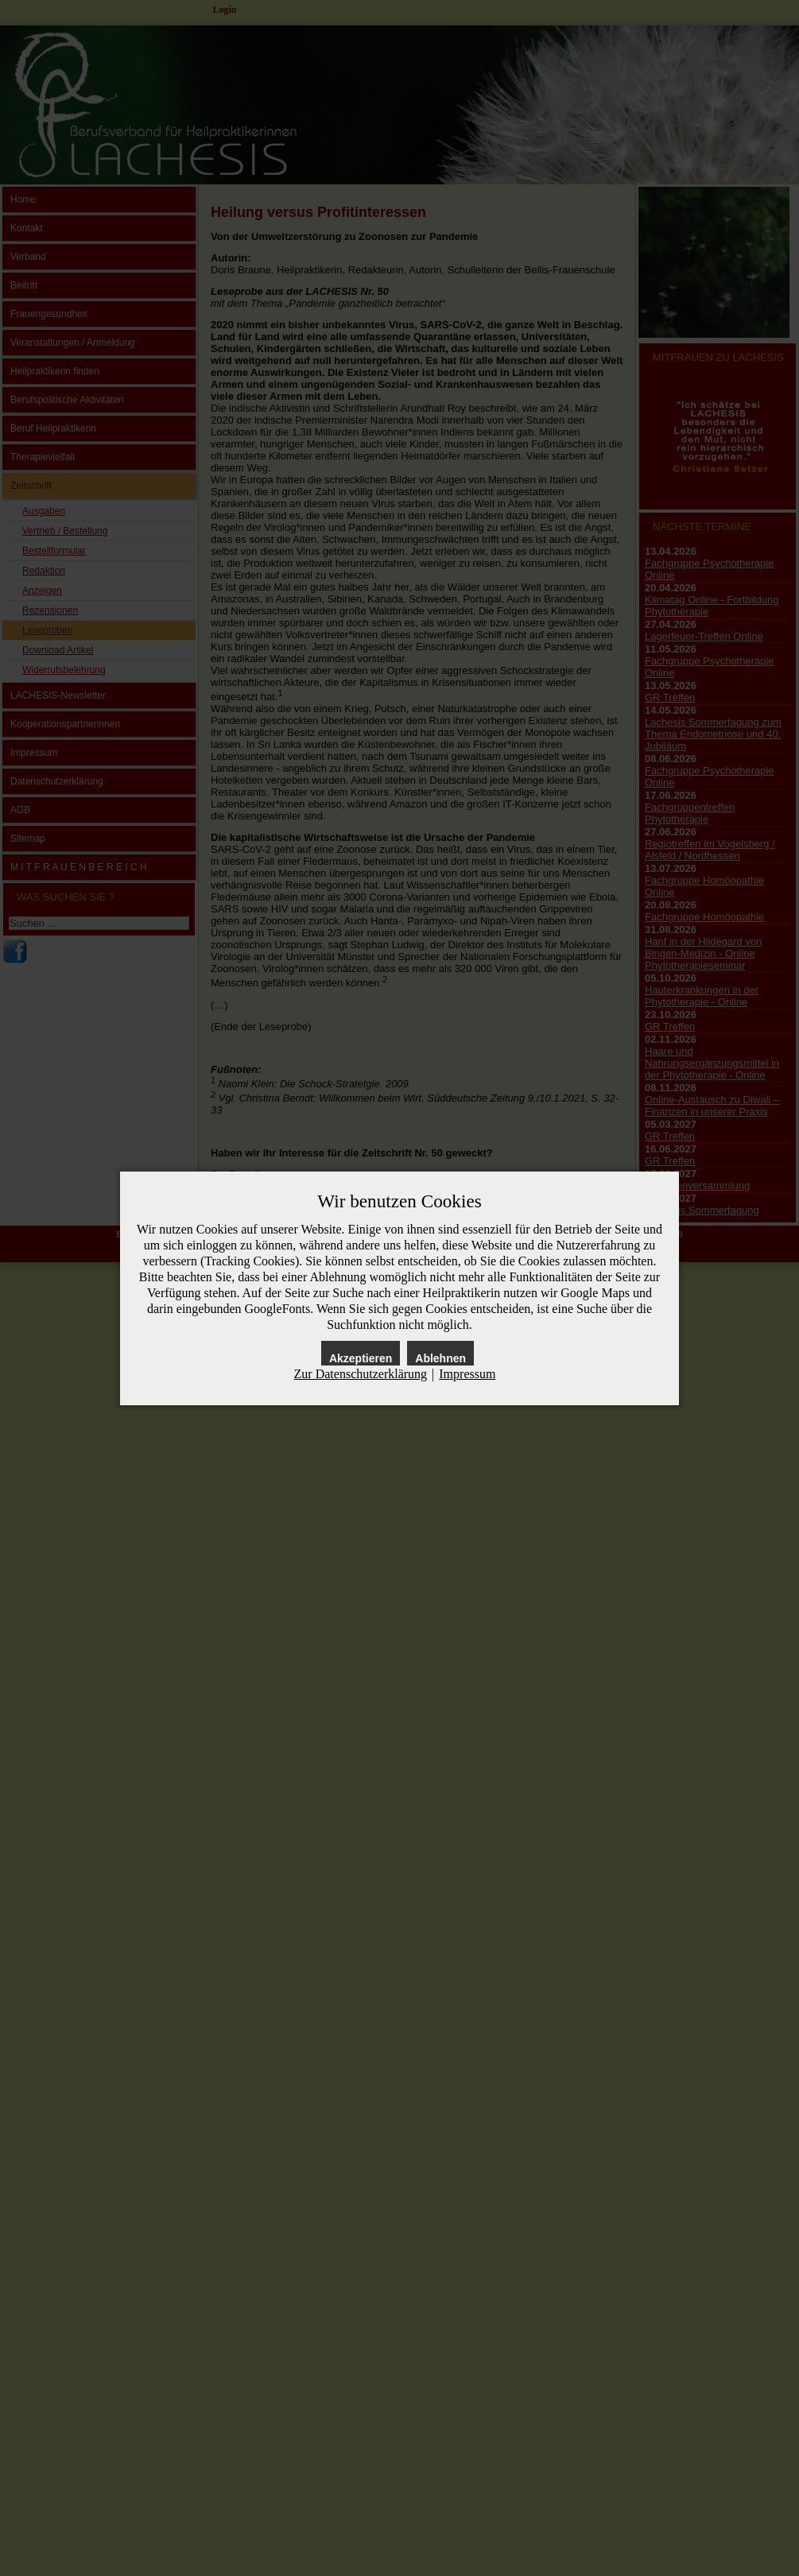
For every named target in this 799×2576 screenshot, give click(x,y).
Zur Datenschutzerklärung (360, 1374)
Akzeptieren (360, 1358)
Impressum (467, 1374)
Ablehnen (440, 1358)
